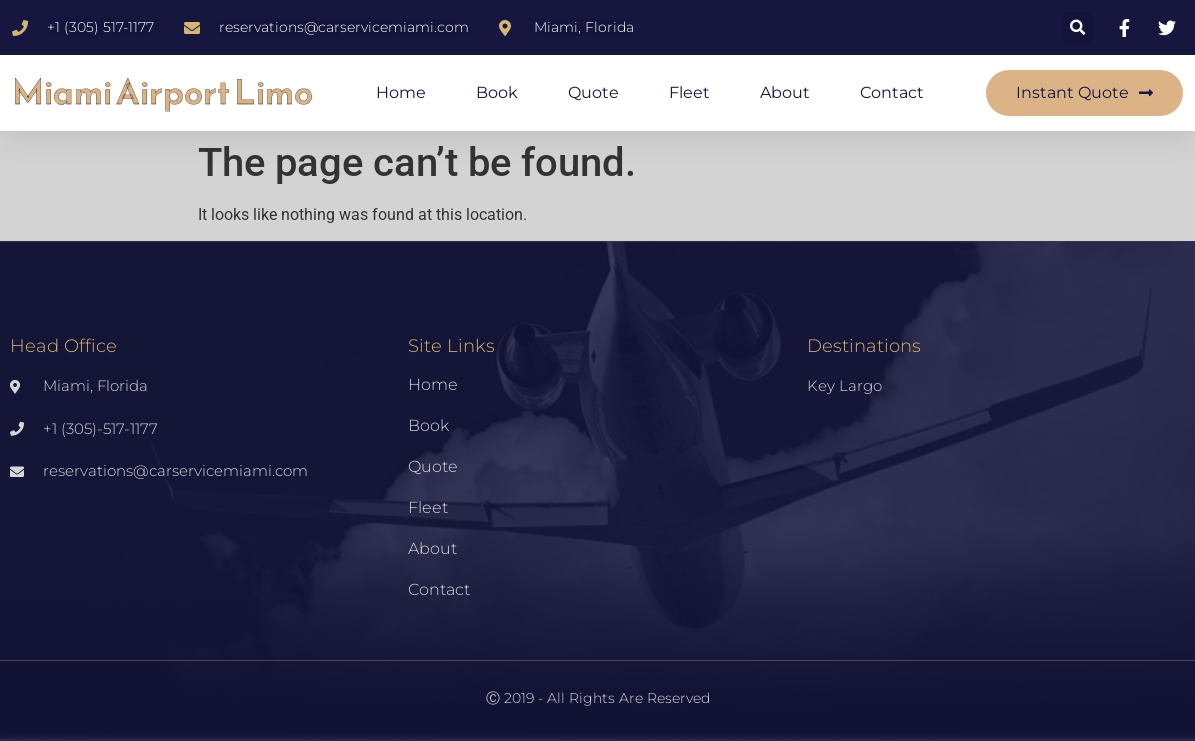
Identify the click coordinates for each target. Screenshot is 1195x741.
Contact (892, 92)
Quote (593, 92)
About (785, 92)
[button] (1077, 27)
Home (401, 92)
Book (497, 92)
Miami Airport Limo (162, 92)
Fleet (689, 92)
